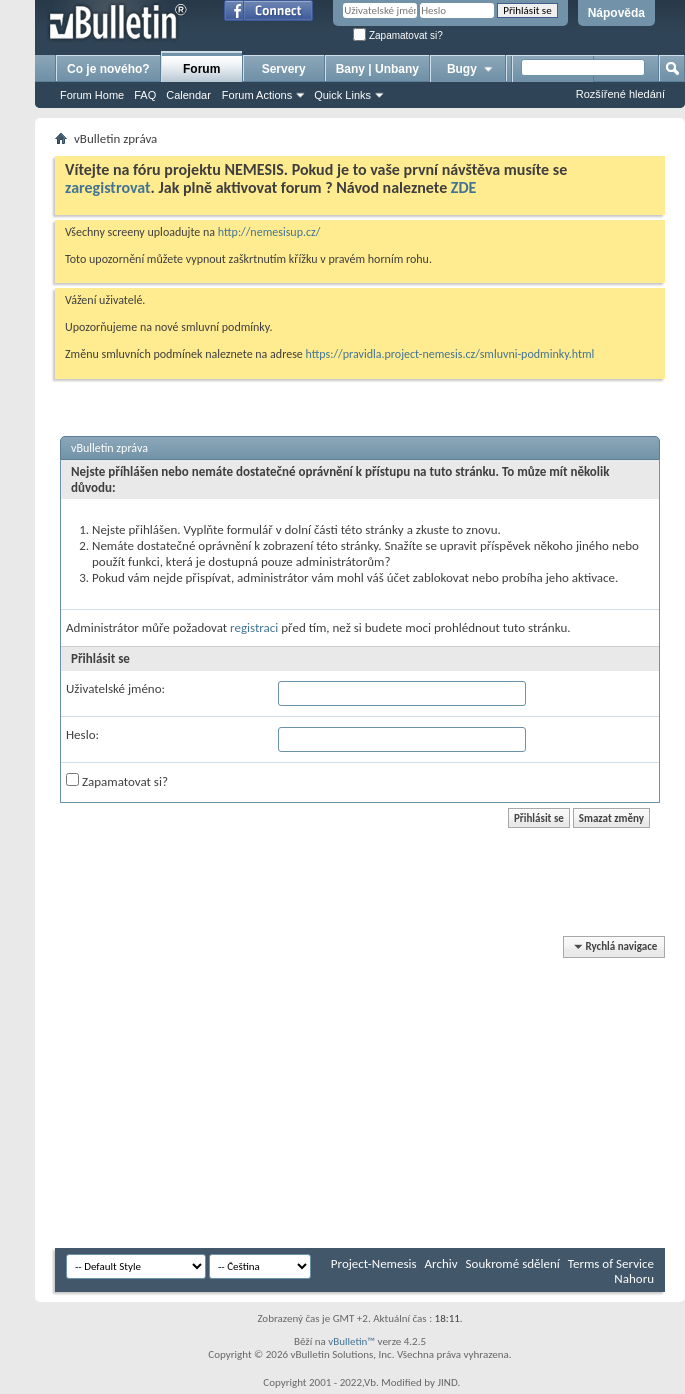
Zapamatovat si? (398, 35)
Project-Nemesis (374, 1263)
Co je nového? (108, 69)
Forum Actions (257, 95)
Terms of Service (611, 1263)
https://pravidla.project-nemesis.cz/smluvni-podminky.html (450, 354)
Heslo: (82, 734)
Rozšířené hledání (620, 94)
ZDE (464, 187)
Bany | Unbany (377, 69)
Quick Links (342, 95)
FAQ (145, 95)
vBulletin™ (351, 1341)
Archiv (441, 1263)
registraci (254, 627)
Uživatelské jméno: (115, 688)
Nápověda (616, 13)
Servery (284, 69)
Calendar (188, 95)
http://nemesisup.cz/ (269, 232)
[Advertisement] (328, 1093)
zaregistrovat (108, 187)
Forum (201, 69)
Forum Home (92, 95)
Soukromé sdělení (513, 1263)
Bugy (471, 69)
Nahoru (634, 1278)
